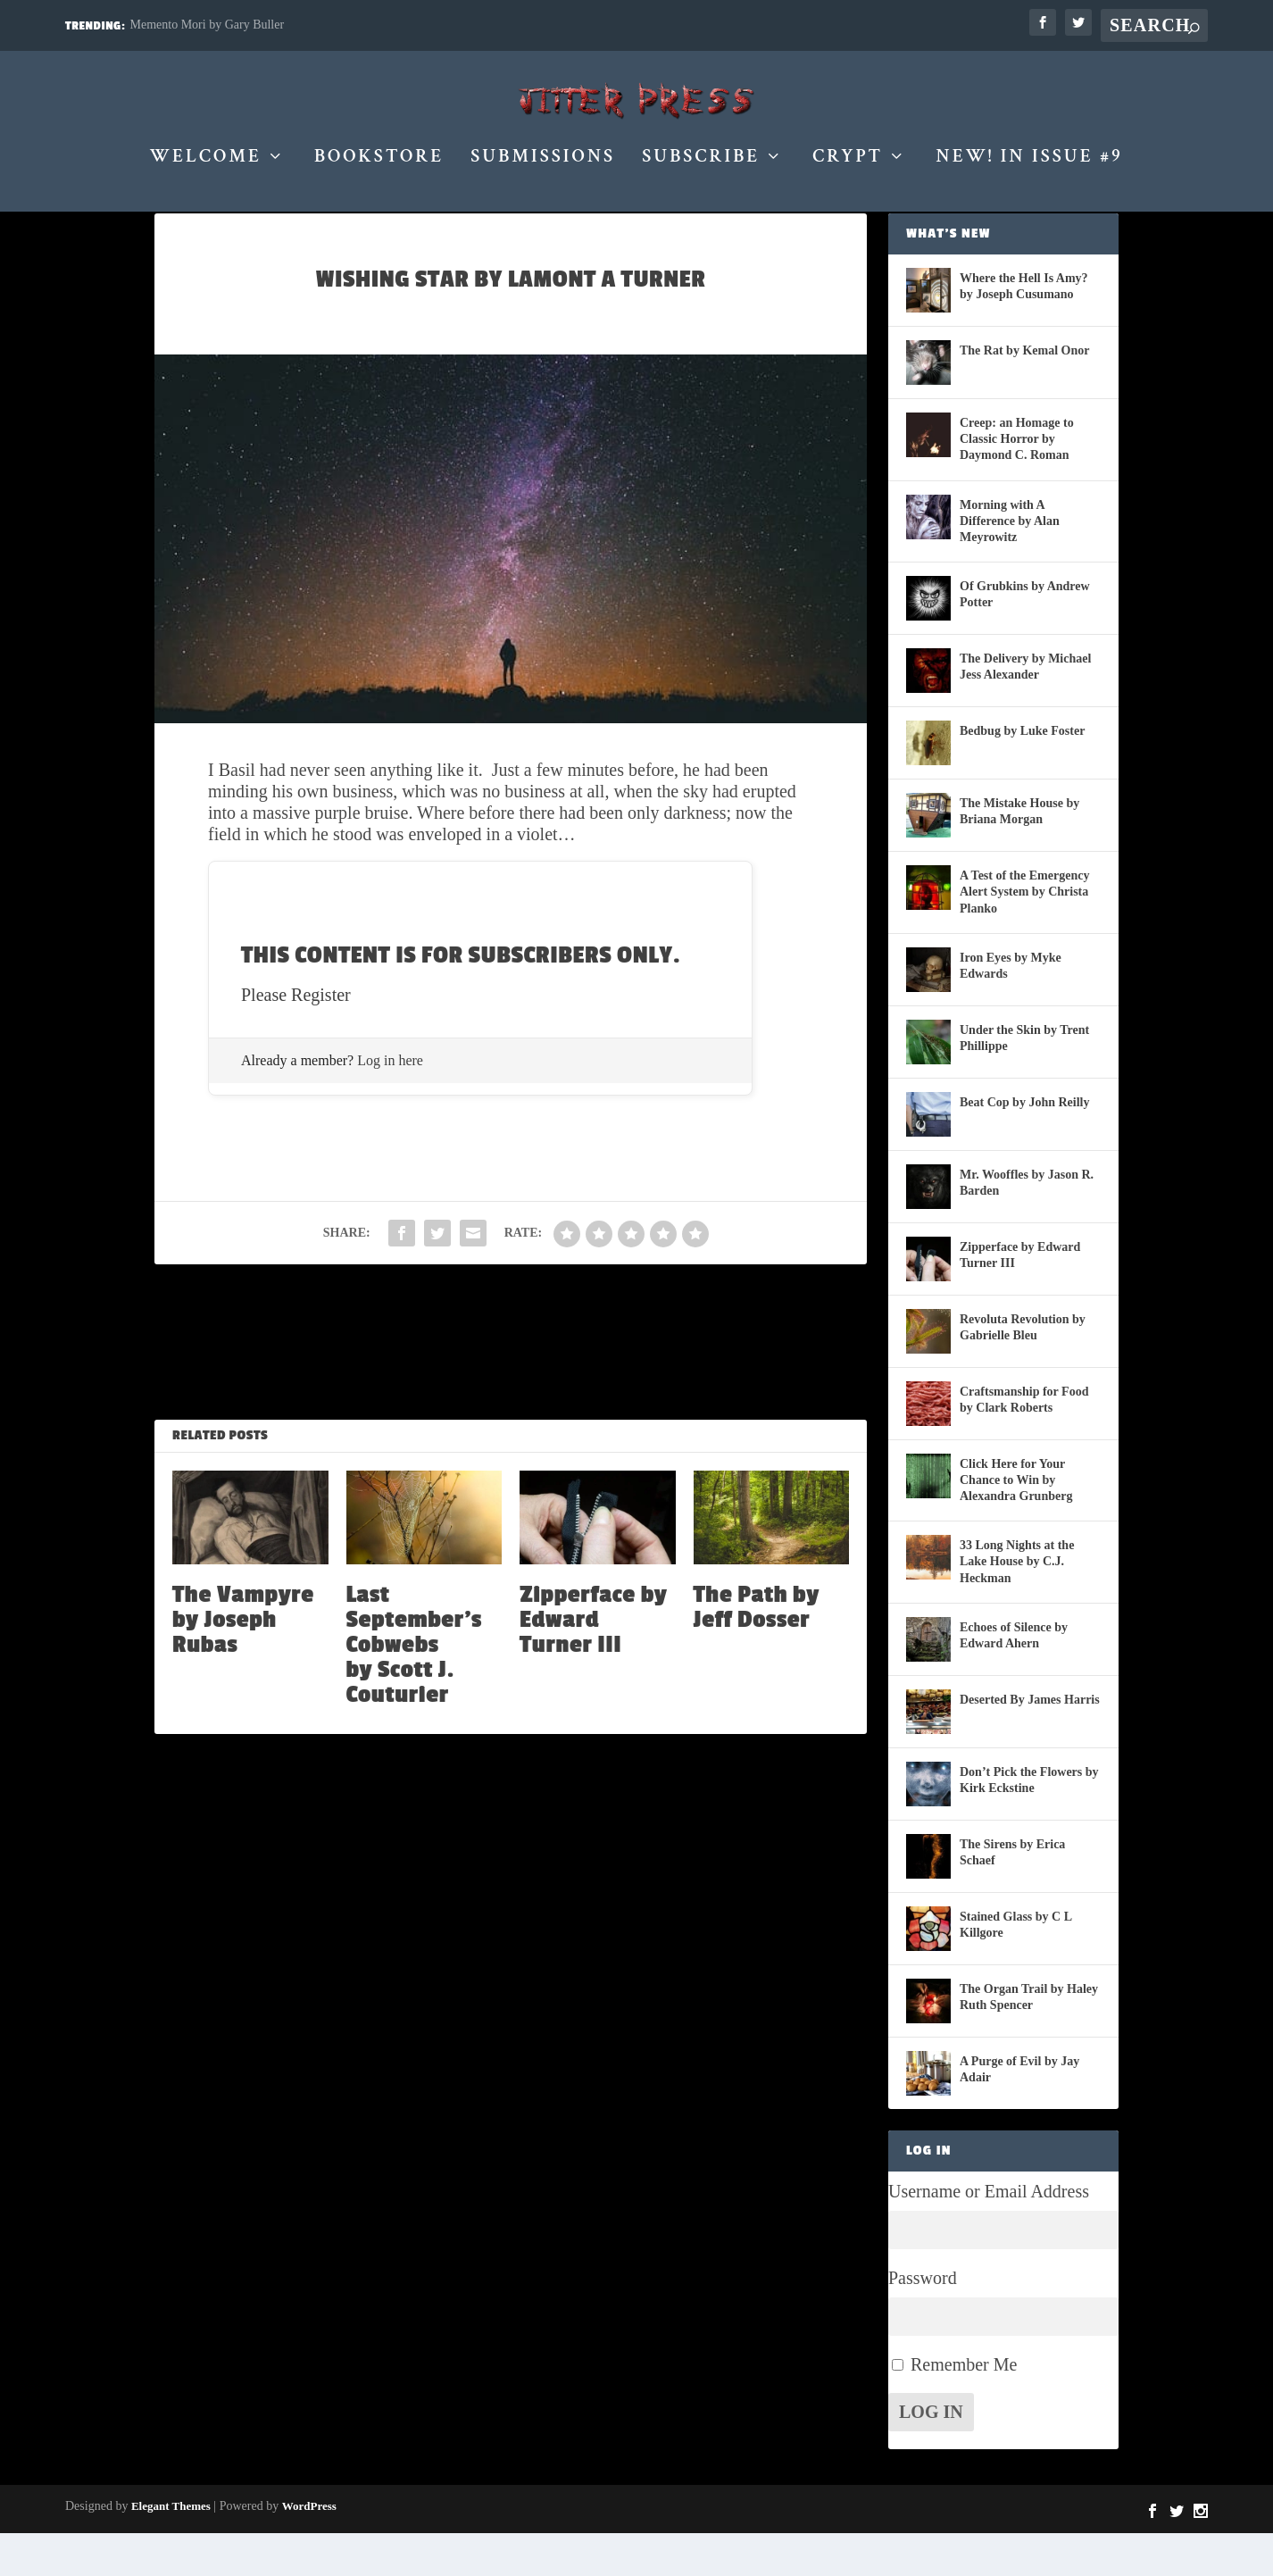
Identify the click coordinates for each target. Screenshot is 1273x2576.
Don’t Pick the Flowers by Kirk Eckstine (1029, 1823)
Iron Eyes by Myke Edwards (1010, 1008)
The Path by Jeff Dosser (757, 1650)
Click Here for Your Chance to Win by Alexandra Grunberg (1016, 1523)
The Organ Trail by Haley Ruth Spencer (1029, 2040)
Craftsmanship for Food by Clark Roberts (1024, 1442)
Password (922, 2320)
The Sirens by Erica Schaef (1012, 1895)
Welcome (206, 167)
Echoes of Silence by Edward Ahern (1014, 1678)
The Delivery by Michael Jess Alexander (1025, 709)
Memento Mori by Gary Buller (207, 24)
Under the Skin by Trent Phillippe (1024, 1081)
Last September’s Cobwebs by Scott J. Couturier (414, 1687)
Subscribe (701, 167)
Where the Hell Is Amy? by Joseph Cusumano (1024, 329)
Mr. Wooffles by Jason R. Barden (1027, 1225)
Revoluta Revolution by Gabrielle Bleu (1023, 1370)
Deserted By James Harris (1030, 1742)
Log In (931, 2454)
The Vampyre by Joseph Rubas (243, 1662)
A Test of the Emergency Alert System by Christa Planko (1024, 934)
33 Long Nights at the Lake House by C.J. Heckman (1017, 1604)
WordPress (309, 2548)
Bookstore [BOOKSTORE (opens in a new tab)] (379, 167)
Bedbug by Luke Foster (1022, 773)
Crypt (847, 167)
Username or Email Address (988, 2234)
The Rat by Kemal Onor (1024, 393)
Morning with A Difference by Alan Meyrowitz (1010, 564)
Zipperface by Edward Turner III (593, 1662)
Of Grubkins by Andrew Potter (1025, 637)
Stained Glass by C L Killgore (1015, 1967)
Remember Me (964, 2407)
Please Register (296, 1037)
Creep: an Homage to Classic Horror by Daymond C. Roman (1017, 481)
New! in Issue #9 (1029, 167)
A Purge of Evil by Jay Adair (1019, 2112)
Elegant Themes (171, 2548)
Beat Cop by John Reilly (1024, 1145)
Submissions (542, 167)
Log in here (390, 1103)
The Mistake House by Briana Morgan (1019, 854)
